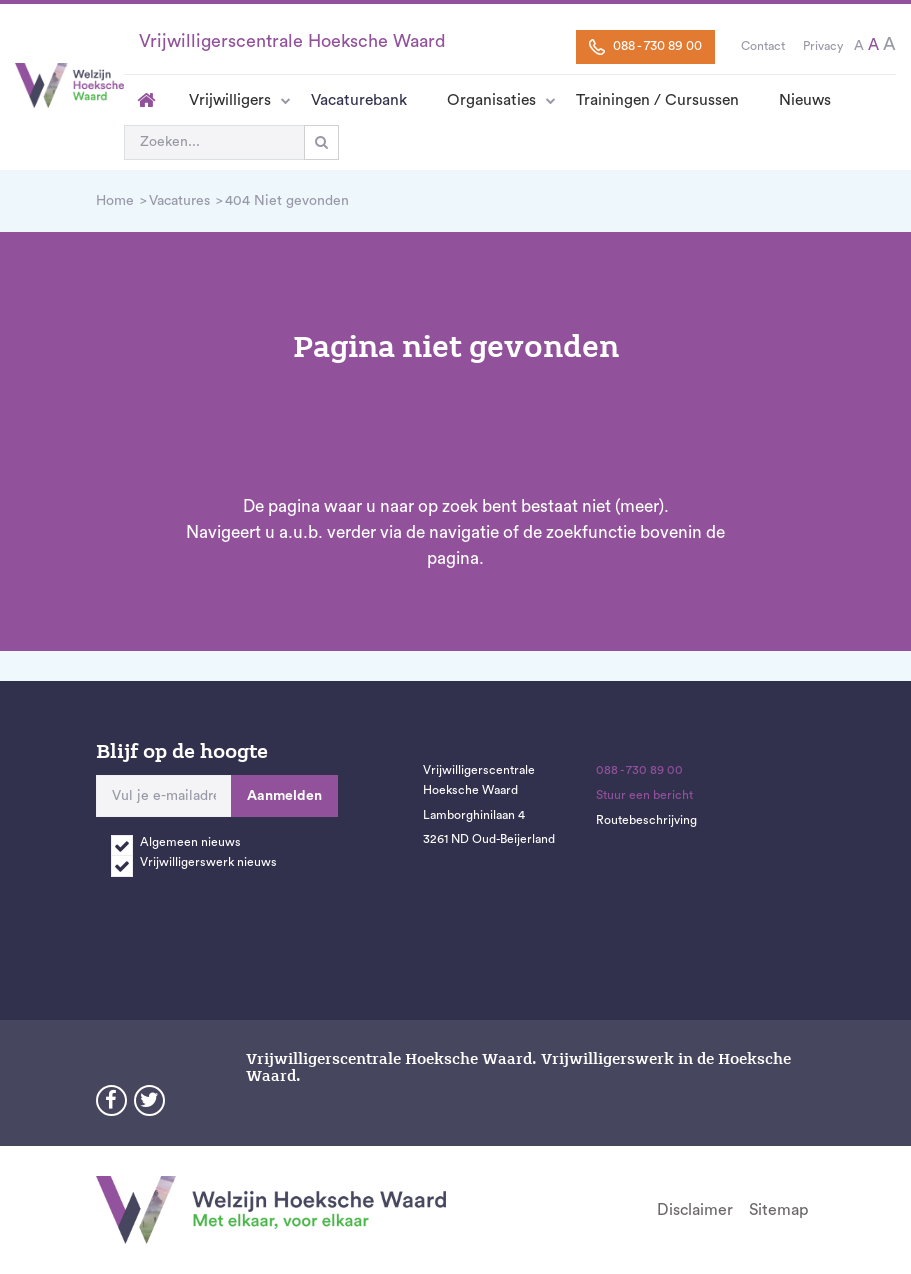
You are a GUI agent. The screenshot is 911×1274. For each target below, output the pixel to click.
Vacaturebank (359, 100)
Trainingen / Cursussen (657, 100)
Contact (763, 46)
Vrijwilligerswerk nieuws (208, 862)
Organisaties (491, 100)
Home (146, 100)
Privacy (823, 46)
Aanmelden (284, 796)
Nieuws (805, 100)
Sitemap (778, 1210)
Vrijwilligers (230, 100)
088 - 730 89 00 (645, 47)
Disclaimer (695, 1210)
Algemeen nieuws (190, 842)
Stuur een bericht (644, 795)
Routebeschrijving (646, 820)
